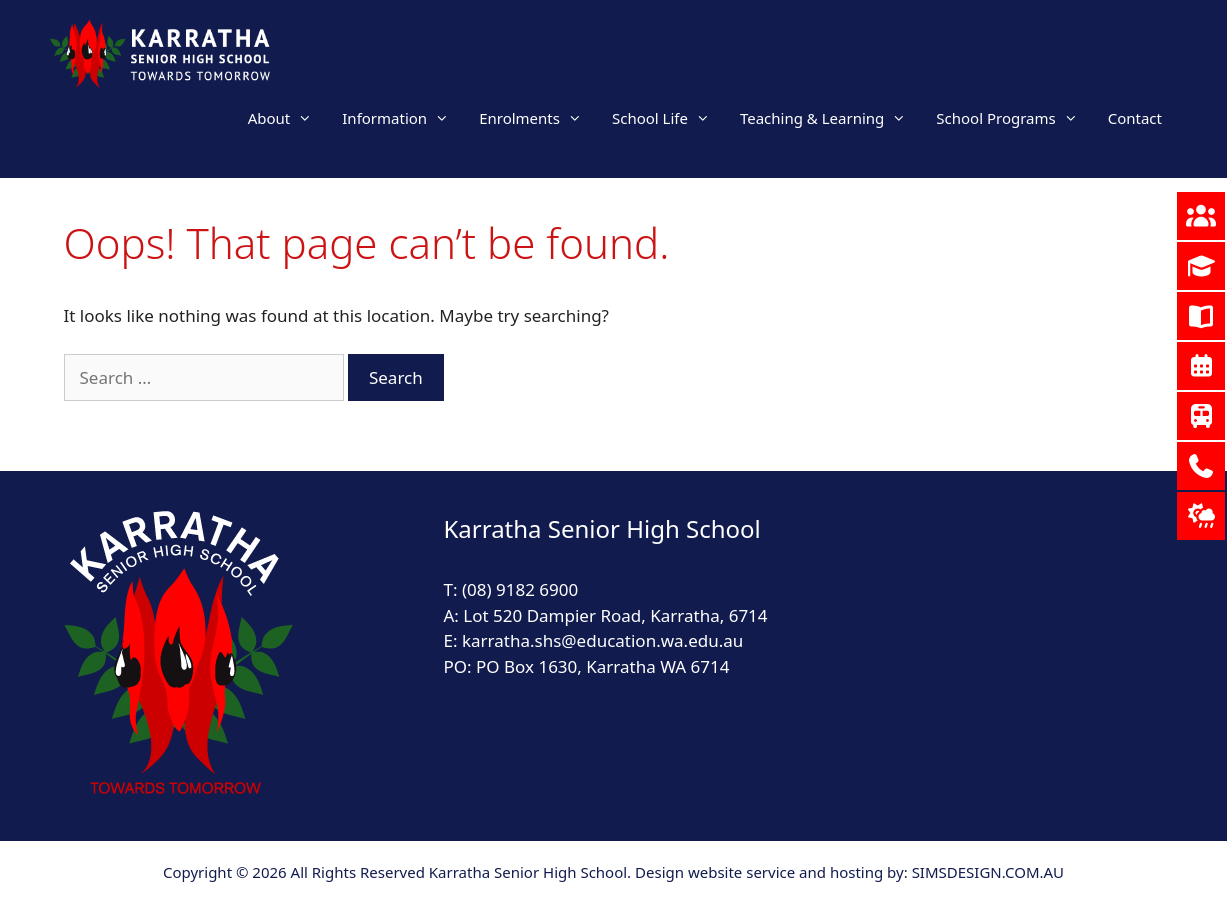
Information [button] (403, 118)
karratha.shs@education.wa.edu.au (605, 640)
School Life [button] (668, 118)
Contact (1135, 118)
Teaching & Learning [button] (830, 118)
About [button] (288, 118)
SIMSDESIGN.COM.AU (988, 872)
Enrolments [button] (538, 118)
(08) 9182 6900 (520, 589)
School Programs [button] (1014, 118)
